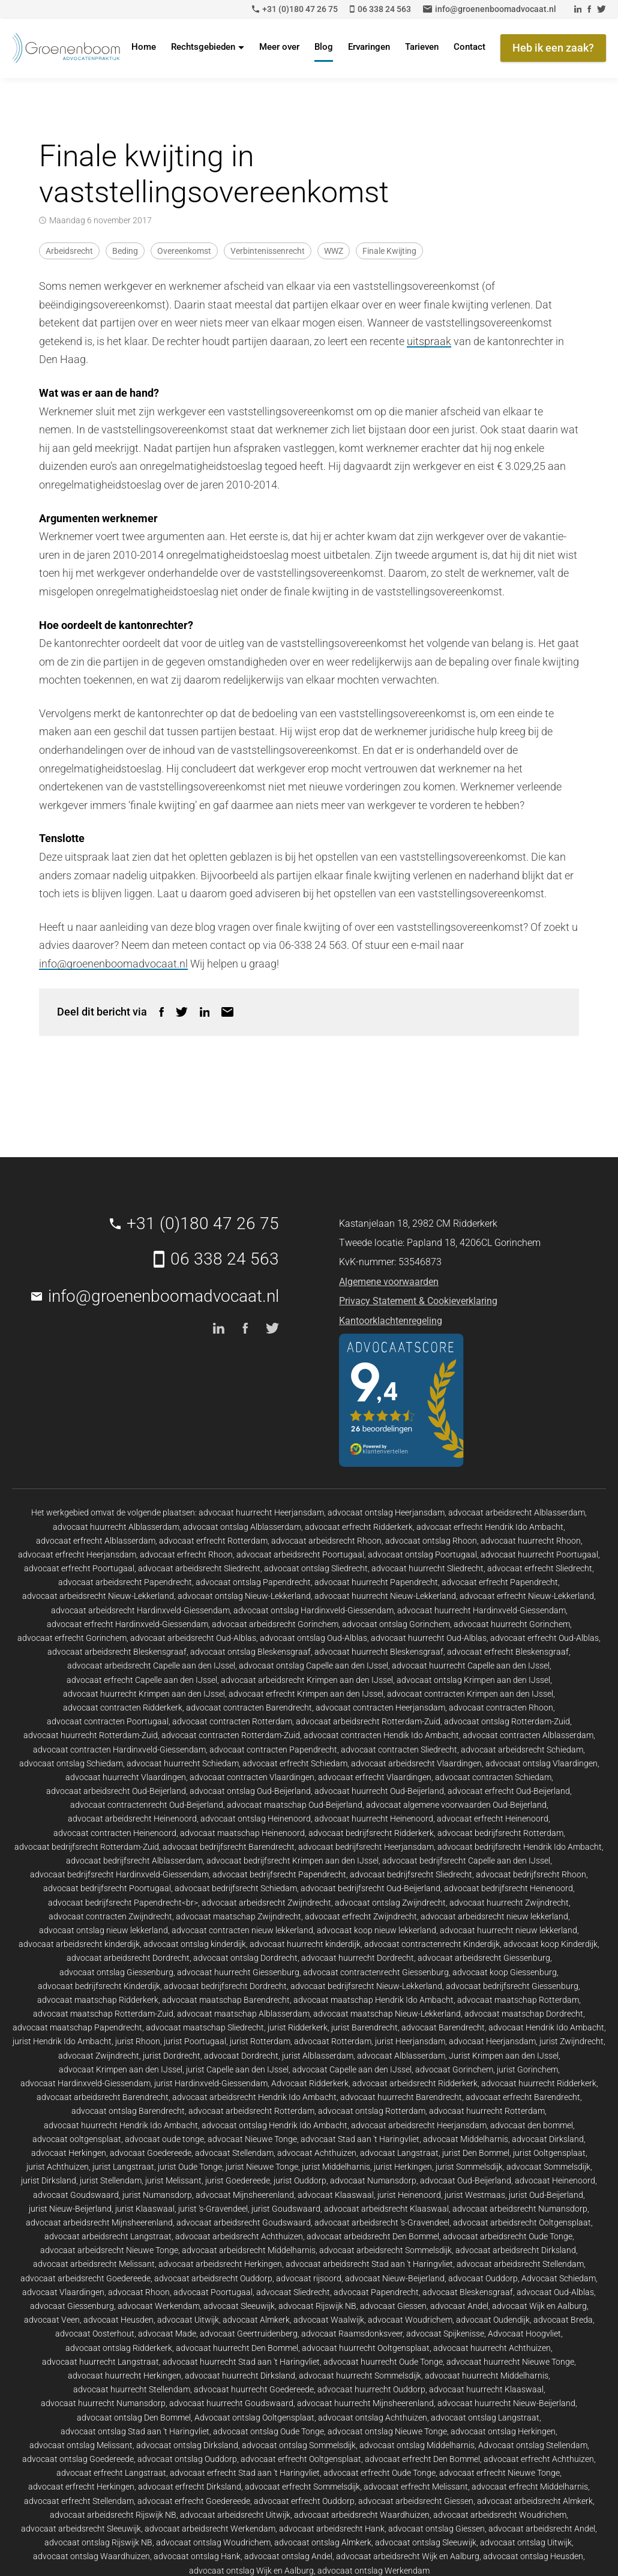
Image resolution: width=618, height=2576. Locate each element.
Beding (125, 251)
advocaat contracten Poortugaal (108, 1721)
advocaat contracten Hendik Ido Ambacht (381, 1735)
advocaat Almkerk (256, 2320)
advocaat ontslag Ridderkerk (118, 2348)
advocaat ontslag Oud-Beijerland (250, 1791)
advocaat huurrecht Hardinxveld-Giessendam (481, 1610)
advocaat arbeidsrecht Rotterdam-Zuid (368, 1721)
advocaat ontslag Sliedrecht (316, 1568)
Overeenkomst (184, 251)
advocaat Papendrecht (376, 2292)
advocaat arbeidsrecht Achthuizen (239, 2236)
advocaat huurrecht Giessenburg (238, 1972)
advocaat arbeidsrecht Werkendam (210, 2528)
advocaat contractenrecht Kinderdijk (432, 1944)
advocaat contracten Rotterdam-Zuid (230, 1735)
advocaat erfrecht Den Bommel (422, 2459)
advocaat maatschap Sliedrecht (205, 2027)
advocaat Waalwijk (328, 2320)
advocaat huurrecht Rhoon (531, 1540)
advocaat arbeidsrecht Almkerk (535, 2501)
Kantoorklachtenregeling (390, 1320)
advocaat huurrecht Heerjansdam (261, 1512)
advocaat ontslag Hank (197, 2556)
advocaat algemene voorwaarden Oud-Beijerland (456, 1805)
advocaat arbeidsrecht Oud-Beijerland (116, 1791)
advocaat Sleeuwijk (239, 2306)
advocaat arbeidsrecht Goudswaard (243, 2222)
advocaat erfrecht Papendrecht (500, 1582)
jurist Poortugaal (195, 2041)
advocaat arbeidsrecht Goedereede (85, 2278)
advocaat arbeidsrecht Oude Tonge (507, 2236)
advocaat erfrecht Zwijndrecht (361, 1916)
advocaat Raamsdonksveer (352, 2333)
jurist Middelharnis (336, 2166)
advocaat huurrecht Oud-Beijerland (379, 1791)
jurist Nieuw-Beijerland (70, 2208)
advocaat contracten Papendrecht (273, 1749)
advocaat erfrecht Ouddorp (304, 2501)
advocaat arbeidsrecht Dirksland (515, 2250)
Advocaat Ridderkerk (310, 2083)
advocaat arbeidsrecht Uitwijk (235, 2515)
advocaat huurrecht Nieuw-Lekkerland (385, 1596)
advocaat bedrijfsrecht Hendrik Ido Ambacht (519, 1847)
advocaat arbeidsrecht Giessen (415, 2501)
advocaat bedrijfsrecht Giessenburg (512, 1986)
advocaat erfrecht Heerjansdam (77, 1554)
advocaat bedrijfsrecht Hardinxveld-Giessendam (119, 1874)
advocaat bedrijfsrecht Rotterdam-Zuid (86, 1847)
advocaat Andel (459, 2306)
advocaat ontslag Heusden (533, 2556)
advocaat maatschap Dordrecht (523, 2013)
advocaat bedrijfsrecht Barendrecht (229, 1847)
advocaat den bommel (531, 2125)
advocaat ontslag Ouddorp (187, 2459)
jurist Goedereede (237, 2180)
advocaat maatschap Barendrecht (226, 2000)
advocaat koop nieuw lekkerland (376, 1930)
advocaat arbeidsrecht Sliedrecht (199, 1568)
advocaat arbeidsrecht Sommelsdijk (385, 2250)
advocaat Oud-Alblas (555, 2292)
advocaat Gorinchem (454, 2069)
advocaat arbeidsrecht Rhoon (326, 1540)
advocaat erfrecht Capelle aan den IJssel (142, 1680)
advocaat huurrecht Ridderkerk (538, 2083)
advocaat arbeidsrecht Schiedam (522, 1749)
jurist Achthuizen (57, 2166)
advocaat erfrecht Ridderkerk (359, 1527)
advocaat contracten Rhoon (501, 1707)
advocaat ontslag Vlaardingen (541, 1763)
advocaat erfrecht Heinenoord (492, 1818)
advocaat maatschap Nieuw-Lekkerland (387, 2013)
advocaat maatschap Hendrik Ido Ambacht (373, 2000)
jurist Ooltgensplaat (549, 2153)
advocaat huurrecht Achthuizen (492, 2348)
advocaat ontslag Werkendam (373, 2570)
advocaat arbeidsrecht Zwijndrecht (266, 1902)
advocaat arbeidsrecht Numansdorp (519, 2208)
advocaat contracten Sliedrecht (399, 1749)
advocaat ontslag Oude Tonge (268, 2431)
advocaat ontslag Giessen (436, 2528)
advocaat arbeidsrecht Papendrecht (125, 1582)
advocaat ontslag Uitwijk (526, 2542)
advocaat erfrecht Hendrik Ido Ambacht (489, 1527)
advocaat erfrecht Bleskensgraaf (508, 1652)
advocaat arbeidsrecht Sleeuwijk (81, 2528)
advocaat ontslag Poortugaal (422, 1554)
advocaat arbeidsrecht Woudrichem (499, 2515)
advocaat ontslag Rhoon (431, 1540)
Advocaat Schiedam (558, 2278)
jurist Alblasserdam (317, 2055)
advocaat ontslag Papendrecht (253, 1582)
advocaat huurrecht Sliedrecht (427, 1568)
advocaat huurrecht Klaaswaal (486, 2389)
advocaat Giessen (393, 2306)
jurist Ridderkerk (298, 2027)
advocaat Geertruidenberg (249, 2333)
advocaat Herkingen (68, 2153)
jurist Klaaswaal (145, 2208)
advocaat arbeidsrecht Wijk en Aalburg (407, 2556)
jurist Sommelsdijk (469, 2166)
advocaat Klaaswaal (336, 2195)
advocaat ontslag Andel (288, 2556)
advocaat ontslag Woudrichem (213, 2542)
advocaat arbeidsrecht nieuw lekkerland (494, 1916)
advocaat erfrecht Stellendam (79, 2501)
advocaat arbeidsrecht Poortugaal (300, 1554)
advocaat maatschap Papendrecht (77, 2027)
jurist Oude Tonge (190, 2166)
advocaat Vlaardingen (63, 2292)
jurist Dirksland (48, 2180)
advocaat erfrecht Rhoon (186, 1554)
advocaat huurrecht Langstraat (100, 2362)
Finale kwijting (389, 251)
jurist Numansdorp (157, 2195)
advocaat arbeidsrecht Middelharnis (249, 2250)
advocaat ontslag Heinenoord (255, 1818)
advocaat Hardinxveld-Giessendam (85, 2083)
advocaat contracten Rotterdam (232, 1721)
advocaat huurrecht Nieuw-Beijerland (506, 2403)
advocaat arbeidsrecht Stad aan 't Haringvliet (369, 2264)
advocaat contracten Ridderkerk (122, 1707)
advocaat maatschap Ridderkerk (97, 2000)
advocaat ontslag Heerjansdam (386, 1512)
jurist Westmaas (475, 2195)
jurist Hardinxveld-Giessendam (211, 2083)
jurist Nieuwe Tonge (262, 2166)
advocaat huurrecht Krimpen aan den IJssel (144, 1694)
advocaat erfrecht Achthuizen (539, 2459)
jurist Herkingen (403, 2166)
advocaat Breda (563, 2320)
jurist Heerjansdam (410, 2041)
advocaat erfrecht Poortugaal (79, 1568)
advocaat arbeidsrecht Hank (332, 2528)
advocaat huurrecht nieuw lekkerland (508, 1930)
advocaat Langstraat (399, 2153)
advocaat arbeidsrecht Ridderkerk (415, 2083)
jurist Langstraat (123, 2166)
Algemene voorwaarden (389, 1281)
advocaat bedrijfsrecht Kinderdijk (99, 1986)
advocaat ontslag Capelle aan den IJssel (313, 1665)
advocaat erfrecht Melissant (416, 2486)
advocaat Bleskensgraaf (467, 2292)
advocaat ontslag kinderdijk (194, 1944)
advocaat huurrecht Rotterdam (487, 2111)
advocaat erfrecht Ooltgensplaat (301, 2459)
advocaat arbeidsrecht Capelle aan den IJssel (151, 1665)
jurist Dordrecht (171, 2055)
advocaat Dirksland (548, 2139)
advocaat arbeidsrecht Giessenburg (484, 1958)
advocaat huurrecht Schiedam (183, 1763)
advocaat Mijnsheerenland (245, 2195)
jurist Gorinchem (527, 2069)
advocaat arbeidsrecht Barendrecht (103, 2097)
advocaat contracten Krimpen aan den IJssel (470, 1694)
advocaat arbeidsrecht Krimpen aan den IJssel (307, 1680)
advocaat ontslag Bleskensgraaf (250, 1652)
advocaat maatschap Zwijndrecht (238, 1916)
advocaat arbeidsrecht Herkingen (220, 2264)
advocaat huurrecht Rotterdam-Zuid (90, 1735)
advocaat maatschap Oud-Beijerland (294, 1805)
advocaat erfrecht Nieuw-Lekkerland (527, 1596)
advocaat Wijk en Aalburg (539, 2306)
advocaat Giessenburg (72, 2306)
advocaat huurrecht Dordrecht (357, 1958)
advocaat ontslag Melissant (81, 2445)
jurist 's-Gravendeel (213, 2208)
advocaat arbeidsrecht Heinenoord (132, 1818)
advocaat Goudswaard (76, 2195)
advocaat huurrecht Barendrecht (401, 2097)
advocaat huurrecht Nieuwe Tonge (510, 2362)
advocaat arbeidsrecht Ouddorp (213, 2278)
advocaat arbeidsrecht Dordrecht (128, 1958)
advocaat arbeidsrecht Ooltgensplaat (522, 2222)
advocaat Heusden (118, 2320)
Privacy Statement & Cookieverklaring (418, 1301)
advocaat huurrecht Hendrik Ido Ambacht (121, 2125)
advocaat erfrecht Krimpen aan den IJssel (306, 1694)
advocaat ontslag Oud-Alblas (313, 1638)
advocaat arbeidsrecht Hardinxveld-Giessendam (140, 1610)
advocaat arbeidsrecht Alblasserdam (516, 1512)
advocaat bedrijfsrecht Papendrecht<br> (123, 1902)
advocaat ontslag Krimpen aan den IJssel (473, 1680)
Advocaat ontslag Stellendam (532, 2445)
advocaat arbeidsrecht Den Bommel (373, 2236)
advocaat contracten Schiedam (493, 1777)
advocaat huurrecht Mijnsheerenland (365, 2403)
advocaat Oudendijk (493, 2320)
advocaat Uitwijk (188, 2320)
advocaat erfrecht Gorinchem (72, 1638)
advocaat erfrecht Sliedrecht (539, 1568)
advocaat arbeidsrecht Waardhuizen (362, 2515)
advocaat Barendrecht (443, 2027)
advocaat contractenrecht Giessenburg (376, 1972)
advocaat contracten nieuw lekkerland (242, 1930)
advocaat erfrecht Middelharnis (530, 2486)
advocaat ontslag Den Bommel (134, 2417)
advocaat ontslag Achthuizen (372, 2417)
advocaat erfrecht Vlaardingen (374, 1777)
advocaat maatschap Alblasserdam (243, 2013)
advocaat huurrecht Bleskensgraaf (378, 1652)
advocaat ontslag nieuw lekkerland (103, 1930)
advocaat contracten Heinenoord (114, 1833)
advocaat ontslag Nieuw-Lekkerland (244, 1596)
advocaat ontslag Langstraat (485, 2417)
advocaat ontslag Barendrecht (128, 2111)
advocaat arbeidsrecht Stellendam (520, 2264)
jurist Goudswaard (285, 2208)
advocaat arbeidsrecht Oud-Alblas (193, 1638)
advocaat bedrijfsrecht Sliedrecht (411, 1874)
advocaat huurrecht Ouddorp (371, 2389)
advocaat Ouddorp (483, 2278)
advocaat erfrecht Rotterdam (213, 1540)
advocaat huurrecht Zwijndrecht (509, 1902)
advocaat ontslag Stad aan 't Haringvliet (135, 2431)
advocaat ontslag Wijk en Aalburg (251, 2570)
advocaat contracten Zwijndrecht (110, 1916)
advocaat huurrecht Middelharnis (486, 2375)
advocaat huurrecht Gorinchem (512, 1624)
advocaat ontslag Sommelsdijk (299, 2445)
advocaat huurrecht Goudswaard (231, 2403)
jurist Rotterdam (260, 2041)
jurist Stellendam (111, 2180)
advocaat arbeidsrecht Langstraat (108, 2236)
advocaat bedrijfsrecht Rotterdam (500, 1833)
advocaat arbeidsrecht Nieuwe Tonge (109, 2250)
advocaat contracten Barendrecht (249, 1707)
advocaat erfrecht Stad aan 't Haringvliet (245, 2473)
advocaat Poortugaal (213, 2292)
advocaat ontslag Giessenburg (116, 1972)
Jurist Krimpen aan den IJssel (504, 2055)
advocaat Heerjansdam (492, 2041)
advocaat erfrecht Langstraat (111, 2473)
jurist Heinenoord (409, 2195)
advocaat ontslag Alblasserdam (242, 1527)
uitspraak (429, 341)
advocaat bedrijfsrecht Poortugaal (107, 1888)
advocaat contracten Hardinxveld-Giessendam (119, 1749)
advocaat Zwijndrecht (98, 2055)
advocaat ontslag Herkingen (503, 2431)
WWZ (333, 251)
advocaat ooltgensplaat (76, 2139)
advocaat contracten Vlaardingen (252, 1777)
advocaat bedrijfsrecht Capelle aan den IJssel (466, 1860)
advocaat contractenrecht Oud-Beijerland (146, 1805)
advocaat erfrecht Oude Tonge (379, 2473)
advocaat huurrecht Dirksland (240, 2375)
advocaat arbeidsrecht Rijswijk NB (113, 2515)
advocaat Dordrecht (241, 2055)
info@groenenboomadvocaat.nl (113, 963)
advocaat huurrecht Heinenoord (373, 1818)
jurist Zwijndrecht (571, 2041)
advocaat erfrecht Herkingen (81, 2486)
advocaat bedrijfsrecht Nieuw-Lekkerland (366, 1986)
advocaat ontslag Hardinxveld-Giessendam (313, 1610)
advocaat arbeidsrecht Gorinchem (275, 1624)
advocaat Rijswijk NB (317, 2306)
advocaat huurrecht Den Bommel (237, 2348)
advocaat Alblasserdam (401, 2055)
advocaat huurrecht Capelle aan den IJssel (471, 1665)
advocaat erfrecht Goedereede (193, 2501)
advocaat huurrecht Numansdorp (103, 2403)
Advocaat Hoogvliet (524, 2333)
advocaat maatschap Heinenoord (242, 1833)
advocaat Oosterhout (94, 2333)
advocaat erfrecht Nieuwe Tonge (499, 2473)
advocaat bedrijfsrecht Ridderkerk (371, 1833)
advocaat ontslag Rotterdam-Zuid (507, 1721)
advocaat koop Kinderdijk (550, 1944)
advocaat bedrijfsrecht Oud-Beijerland (370, 1888)
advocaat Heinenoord (555, 2180)
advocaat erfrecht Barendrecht (523, 2097)
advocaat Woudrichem (410, 2320)
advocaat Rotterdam (332, 2041)
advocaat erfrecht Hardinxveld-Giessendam (127, 1624)
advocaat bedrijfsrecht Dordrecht (225, 1986)
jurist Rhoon (137, 2041)
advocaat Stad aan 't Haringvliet (360, 2139)
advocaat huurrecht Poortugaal (539, 1554)
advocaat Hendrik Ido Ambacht (546, 2027)
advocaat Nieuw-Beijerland (395, 2278)
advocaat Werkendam (159, 2306)
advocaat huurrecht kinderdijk (305, 1944)
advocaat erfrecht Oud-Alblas (544, 1638)
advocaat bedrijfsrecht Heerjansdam (366, 1847)
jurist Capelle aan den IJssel (237, 2069)
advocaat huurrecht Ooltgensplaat (366, 2348)
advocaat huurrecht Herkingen (124, 2375)
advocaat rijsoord (308, 2278)
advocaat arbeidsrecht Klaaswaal (386, 2208)
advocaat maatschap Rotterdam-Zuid (103, 2013)
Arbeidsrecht (69, 251)
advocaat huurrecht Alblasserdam (116, 1527)
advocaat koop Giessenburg (504, 1972)
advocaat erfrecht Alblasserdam (95, 1540)
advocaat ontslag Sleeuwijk (425, 2542)
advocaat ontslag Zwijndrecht (390, 1902)
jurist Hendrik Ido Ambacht (62, 2041)
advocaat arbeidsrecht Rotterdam (251, 2111)
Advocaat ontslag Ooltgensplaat (254, 2417)
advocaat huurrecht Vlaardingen (125, 1777)
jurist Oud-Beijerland (546, 2195)
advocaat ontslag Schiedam (71, 1763)
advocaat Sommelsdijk (548, 2166)
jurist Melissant (173, 2180)
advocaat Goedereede (150, 2153)
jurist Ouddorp (300, 2180)
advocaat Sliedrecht (293, 2292)
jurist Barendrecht (364, 2027)
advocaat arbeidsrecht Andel (541, 2528)
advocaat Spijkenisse (445, 2333)
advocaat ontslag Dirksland (187, 2445)
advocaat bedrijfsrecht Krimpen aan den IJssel (292, 1860)
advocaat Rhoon (139, 2292)
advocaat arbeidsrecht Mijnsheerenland (99, 2222)
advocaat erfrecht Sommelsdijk (302, 2486)
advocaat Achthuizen (316, 2153)
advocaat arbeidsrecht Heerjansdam (419, 2125)
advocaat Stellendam (234, 2153)
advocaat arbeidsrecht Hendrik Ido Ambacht (254, 2097)
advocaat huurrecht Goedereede (254, 2389)
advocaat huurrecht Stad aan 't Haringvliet (241, 2362)
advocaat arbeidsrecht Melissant (94, 2264)
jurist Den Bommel (475, 2153)
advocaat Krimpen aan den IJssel (120, 2069)
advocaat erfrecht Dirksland (189, 2486)
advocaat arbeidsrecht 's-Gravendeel (381, 2222)
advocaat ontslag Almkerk (322, 2542)
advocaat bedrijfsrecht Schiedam (236, 1888)
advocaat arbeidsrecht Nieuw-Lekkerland (98, 1596)
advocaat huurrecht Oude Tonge (383, 2362)
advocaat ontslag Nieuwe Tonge (387, 2431)
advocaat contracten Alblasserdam (528, 1735)
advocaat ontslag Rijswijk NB (98, 2542)
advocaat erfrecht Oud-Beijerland (509, 1791)
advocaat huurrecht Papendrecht (376, 1582)
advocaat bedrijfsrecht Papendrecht (279, 1874)
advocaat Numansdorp (373, 2180)
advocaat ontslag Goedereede (78, 2459)
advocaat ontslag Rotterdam (371, 2111)
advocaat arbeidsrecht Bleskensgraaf (117, 1652)
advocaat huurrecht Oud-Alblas (429, 1638)
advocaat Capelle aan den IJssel (352, 2069)
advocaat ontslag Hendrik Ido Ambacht (274, 2125)
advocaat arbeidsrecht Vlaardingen (416, 1763)
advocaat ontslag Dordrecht (245, 1958)
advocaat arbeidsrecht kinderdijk (79, 1944)
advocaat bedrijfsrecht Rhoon (531, 1874)
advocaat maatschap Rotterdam (518, 2000)
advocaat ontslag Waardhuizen (91, 2556)
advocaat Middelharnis (465, 2139)
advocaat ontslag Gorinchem (396, 1624)
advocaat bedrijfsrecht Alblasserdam (134, 1860)
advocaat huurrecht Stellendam (131, 2389)
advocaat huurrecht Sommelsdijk (360, 2375)
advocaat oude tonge (164, 2139)
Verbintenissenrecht (267, 251)
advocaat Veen (52, 2320)
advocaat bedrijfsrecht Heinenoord (508, 1888)
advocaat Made (167, 2333)
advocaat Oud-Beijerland (465, 2180)
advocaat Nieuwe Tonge (252, 2139)
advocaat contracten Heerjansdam (380, 1707)
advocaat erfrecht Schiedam (294, 1763)
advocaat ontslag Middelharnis (417, 2445)
